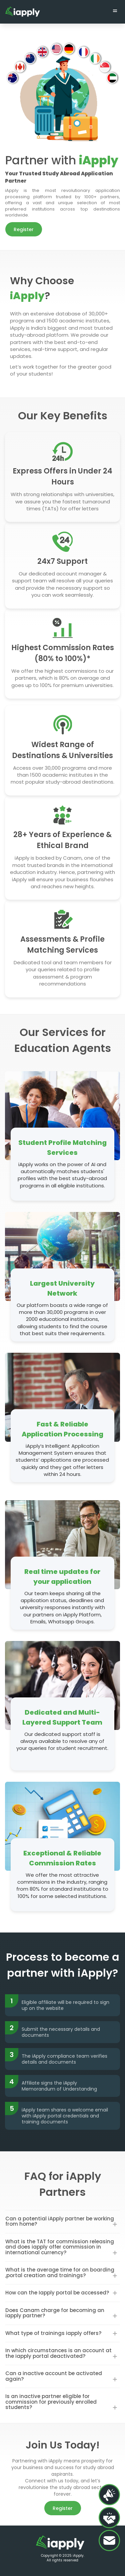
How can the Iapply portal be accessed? (57, 2292)
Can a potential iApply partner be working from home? (59, 2221)
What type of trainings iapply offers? (53, 2333)
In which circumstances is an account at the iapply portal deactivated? (58, 2353)
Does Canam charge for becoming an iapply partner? (54, 2313)
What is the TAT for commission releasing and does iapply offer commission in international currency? (59, 2247)
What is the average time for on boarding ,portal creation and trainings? (59, 2272)
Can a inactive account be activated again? (53, 2376)
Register (24, 229)
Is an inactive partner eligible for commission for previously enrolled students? (51, 2402)
